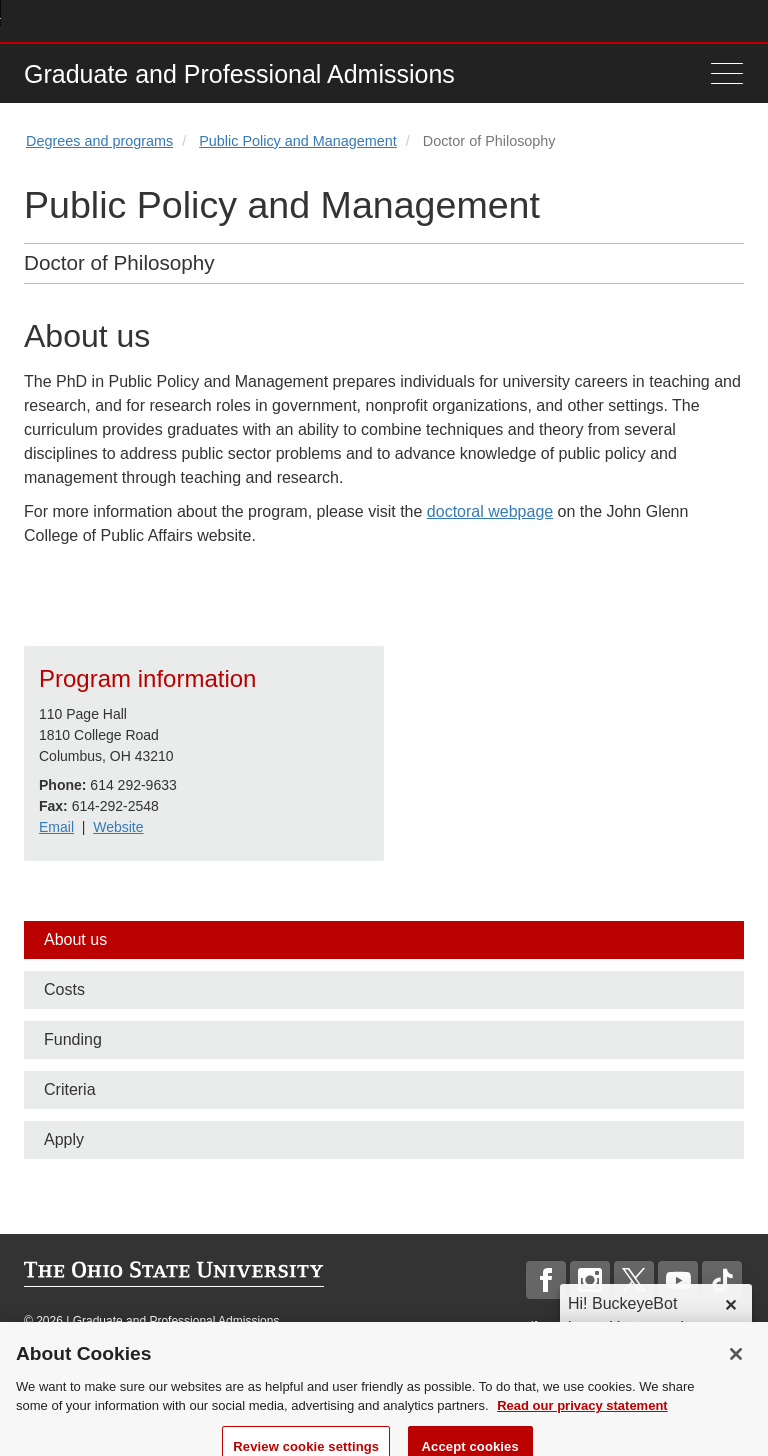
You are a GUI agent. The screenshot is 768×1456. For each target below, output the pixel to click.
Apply (64, 1139)
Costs (64, 989)
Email (56, 827)
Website (118, 827)
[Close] (736, 1365)
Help (585, 20)
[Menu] (722, 73)
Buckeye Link (614, 20)
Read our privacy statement (582, 1417)
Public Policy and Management (298, 141)
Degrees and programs (99, 141)
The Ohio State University (64, 21)
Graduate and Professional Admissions (239, 74)
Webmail (703, 20)
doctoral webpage (490, 511)
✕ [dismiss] (730, 1305)
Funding (73, 1039)
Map (644, 20)
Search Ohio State (732, 20)
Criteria (70, 1089)
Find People (673, 20)
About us (75, 939)
